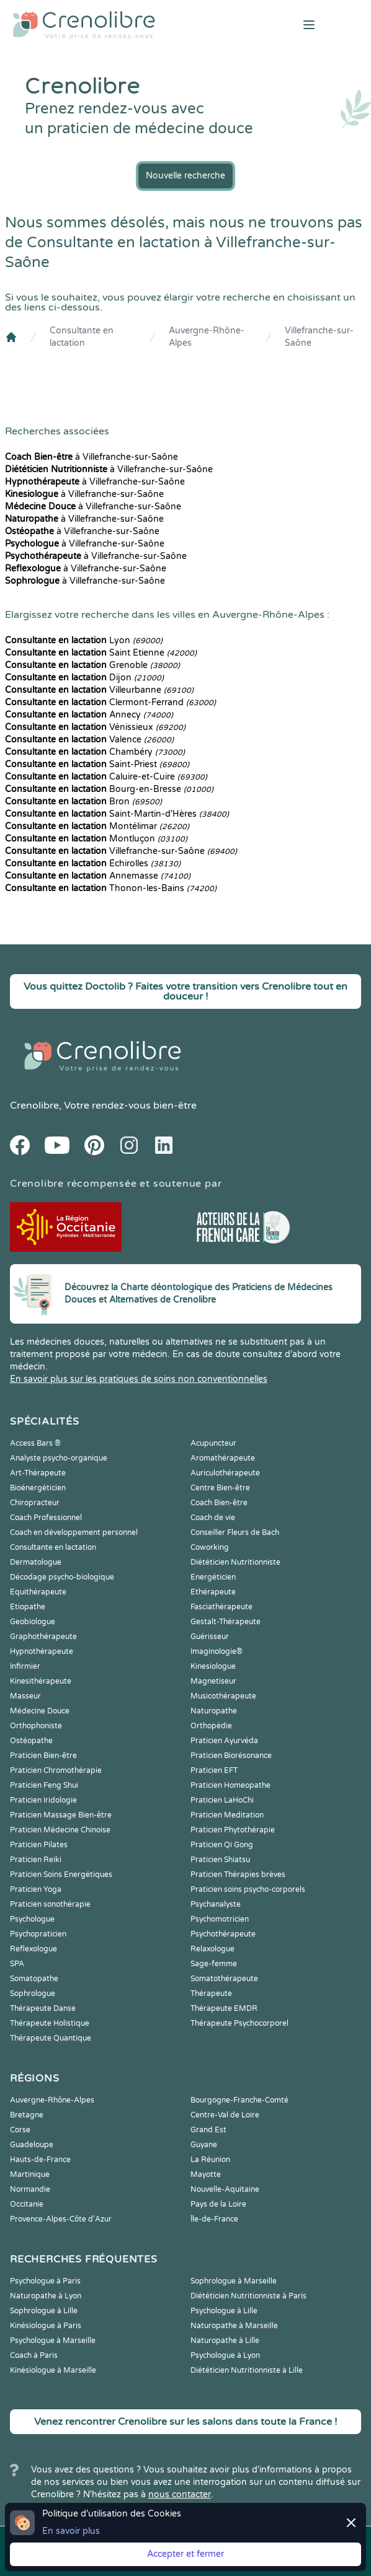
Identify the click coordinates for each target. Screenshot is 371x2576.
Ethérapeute (213, 1592)
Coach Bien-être (219, 1502)
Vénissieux (95, 727)
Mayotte (205, 2174)
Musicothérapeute (223, 1696)
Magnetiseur (213, 1681)
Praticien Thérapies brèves (237, 1874)
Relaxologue (212, 1949)
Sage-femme (213, 1963)
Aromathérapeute (222, 1458)
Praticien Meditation (227, 1815)
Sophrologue (32, 1993)
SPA (17, 1963)
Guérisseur (209, 1636)
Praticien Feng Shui (44, 1785)
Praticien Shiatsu (220, 1859)
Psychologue (32, 1919)
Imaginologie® (216, 1651)
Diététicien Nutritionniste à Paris (248, 2296)
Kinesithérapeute (40, 1681)
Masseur (25, 1696)
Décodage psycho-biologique (62, 1577)
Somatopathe (34, 1978)
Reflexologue (33, 1949)
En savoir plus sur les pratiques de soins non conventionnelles (138, 1379)
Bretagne (26, 2115)
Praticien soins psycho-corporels (247, 1889)
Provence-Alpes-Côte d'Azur (61, 2219)
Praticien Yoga (35, 1889)
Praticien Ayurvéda (224, 1740)
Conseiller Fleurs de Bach (234, 1532)
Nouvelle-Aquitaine (224, 2189)
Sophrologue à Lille (44, 2310)
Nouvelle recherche (185, 175)
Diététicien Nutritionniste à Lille (246, 2370)
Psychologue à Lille (223, 2310)
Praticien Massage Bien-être (61, 1815)
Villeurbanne (99, 690)
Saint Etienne (101, 653)
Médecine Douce (39, 1711)
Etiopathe (27, 1606)
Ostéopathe (31, 1740)
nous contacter (179, 2494)
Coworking (209, 1547)
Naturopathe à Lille (224, 2340)
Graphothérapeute (43, 1636)
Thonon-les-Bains (111, 888)
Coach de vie (212, 1517)
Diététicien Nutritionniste (235, 1562)
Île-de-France (214, 2219)
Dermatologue (35, 1562)
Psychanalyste (215, 1904)
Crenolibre (34, 1105)
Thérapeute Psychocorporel (239, 2023)
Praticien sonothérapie (50, 1904)
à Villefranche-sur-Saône (91, 457)
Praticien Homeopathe (230, 1785)
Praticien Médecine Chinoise (60, 1830)
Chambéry (95, 752)
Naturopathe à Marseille (234, 2325)
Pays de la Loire (218, 2204)
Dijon (84, 677)
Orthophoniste (36, 1725)
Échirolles (93, 863)
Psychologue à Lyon (225, 2355)
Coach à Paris (34, 2355)
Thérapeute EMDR (223, 2008)
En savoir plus (71, 2531)
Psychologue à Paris (45, 2281)
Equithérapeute (38, 1592)
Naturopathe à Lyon (45, 2296)
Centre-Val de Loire (224, 2115)
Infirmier (25, 1666)
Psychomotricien (219, 1919)
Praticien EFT (214, 1770)
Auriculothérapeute (225, 1473)
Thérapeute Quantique (50, 2038)
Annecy (89, 715)
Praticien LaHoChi (222, 1800)
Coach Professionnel (46, 1517)
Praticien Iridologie (43, 1800)
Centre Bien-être (220, 1488)
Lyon (84, 640)
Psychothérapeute (223, 1934)
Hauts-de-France (40, 2159)
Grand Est (208, 2129)
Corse (20, 2129)
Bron (83, 801)
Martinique (30, 2174)
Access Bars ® (35, 1443)
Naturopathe (213, 1711)
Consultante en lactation (82, 336)
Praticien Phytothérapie (232, 1830)
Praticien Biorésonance (231, 1755)
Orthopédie (211, 1725)
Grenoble (92, 665)
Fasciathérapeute (221, 1606)
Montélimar (97, 826)
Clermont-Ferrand (110, 702)
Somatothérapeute (224, 1978)
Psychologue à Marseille (53, 2340)
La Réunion (210, 2159)
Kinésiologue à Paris (45, 2325)
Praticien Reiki (35, 1859)
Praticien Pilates (39, 1844)
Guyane (203, 2144)
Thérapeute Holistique (49, 2023)
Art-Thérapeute (38, 1473)
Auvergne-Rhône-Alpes (206, 336)
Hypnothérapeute (41, 1651)
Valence (89, 739)
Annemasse (97, 876)
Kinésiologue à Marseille (53, 2370)
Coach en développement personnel (74, 1532)
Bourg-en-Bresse (109, 789)
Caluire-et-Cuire (106, 776)
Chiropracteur (35, 1502)
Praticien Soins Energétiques (61, 1874)
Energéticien (213, 1577)
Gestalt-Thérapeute (225, 1621)
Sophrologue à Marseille (233, 2281)
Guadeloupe (31, 2144)
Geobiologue (32, 1621)
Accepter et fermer (185, 2554)
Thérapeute (211, 1993)
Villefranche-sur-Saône (319, 336)
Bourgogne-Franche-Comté (239, 2100)
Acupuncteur (213, 1443)
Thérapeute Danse (43, 2008)
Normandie (30, 2189)
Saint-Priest (97, 764)
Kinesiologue (213, 1666)
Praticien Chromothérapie (56, 1770)
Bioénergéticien (38, 1488)
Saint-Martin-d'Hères (117, 814)
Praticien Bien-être (43, 1755)
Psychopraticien (38, 1934)
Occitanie (26, 2204)
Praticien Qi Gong (221, 1844)
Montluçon (96, 838)
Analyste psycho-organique (58, 1458)
